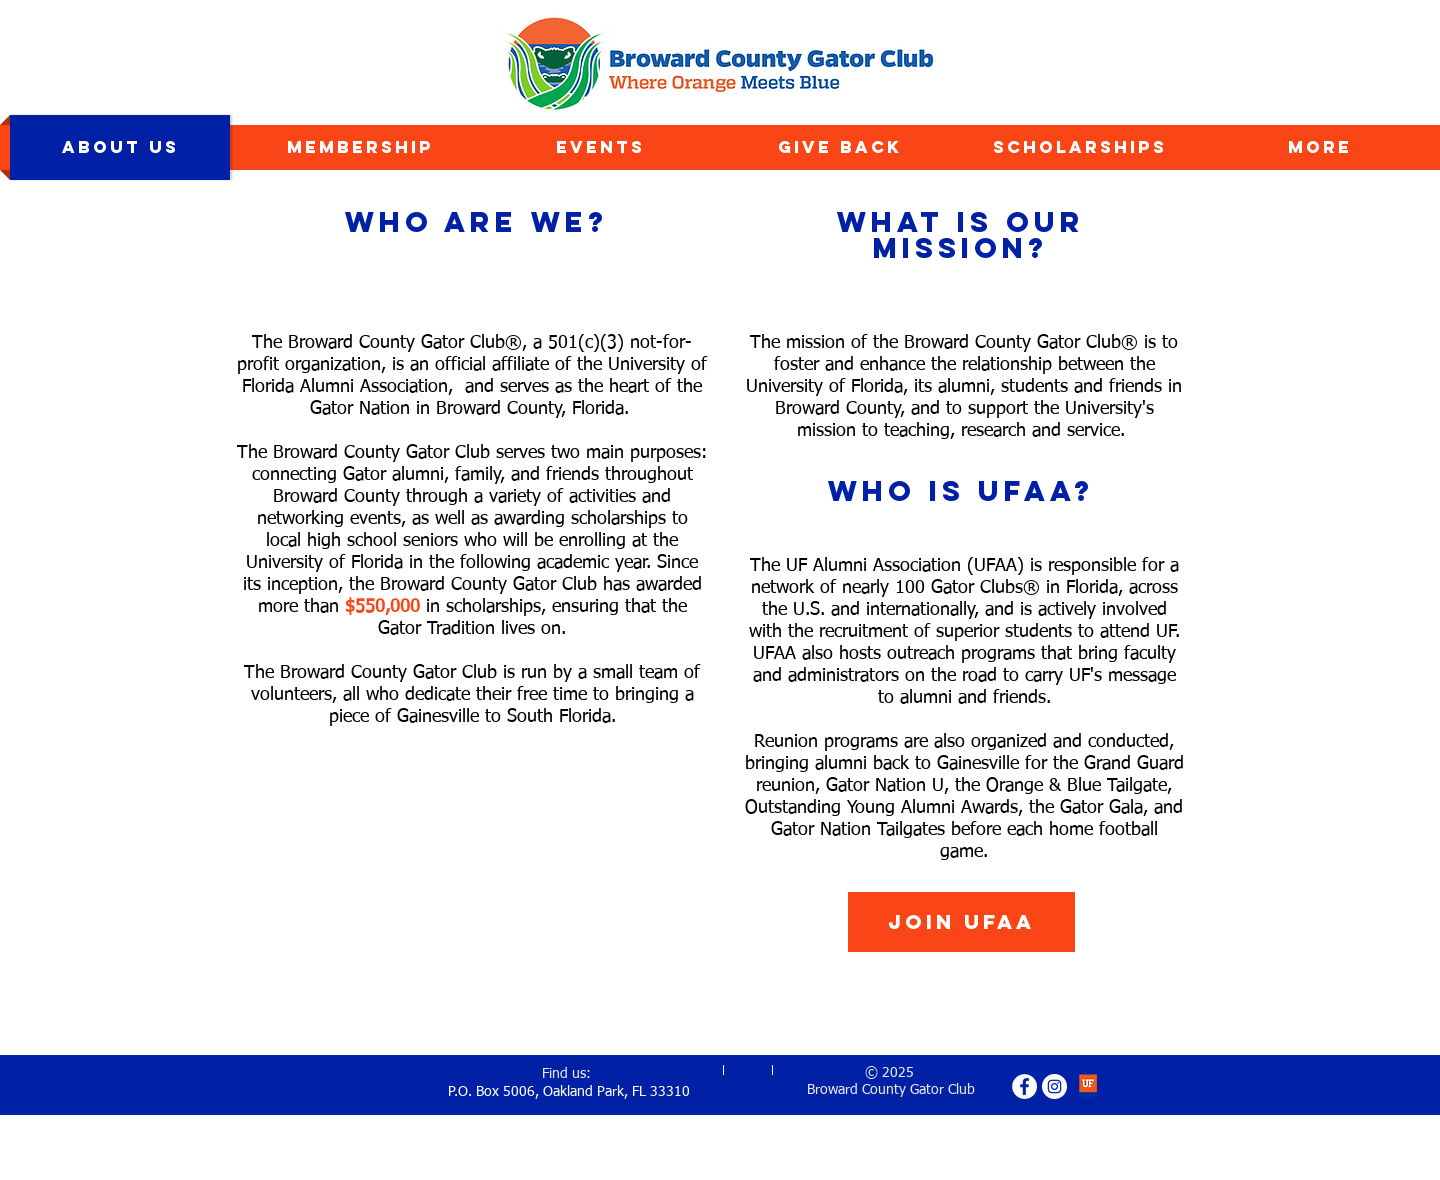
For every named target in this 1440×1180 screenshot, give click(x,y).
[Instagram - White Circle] (1054, 1086)
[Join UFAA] (961, 922)
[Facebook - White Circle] (1024, 1086)
